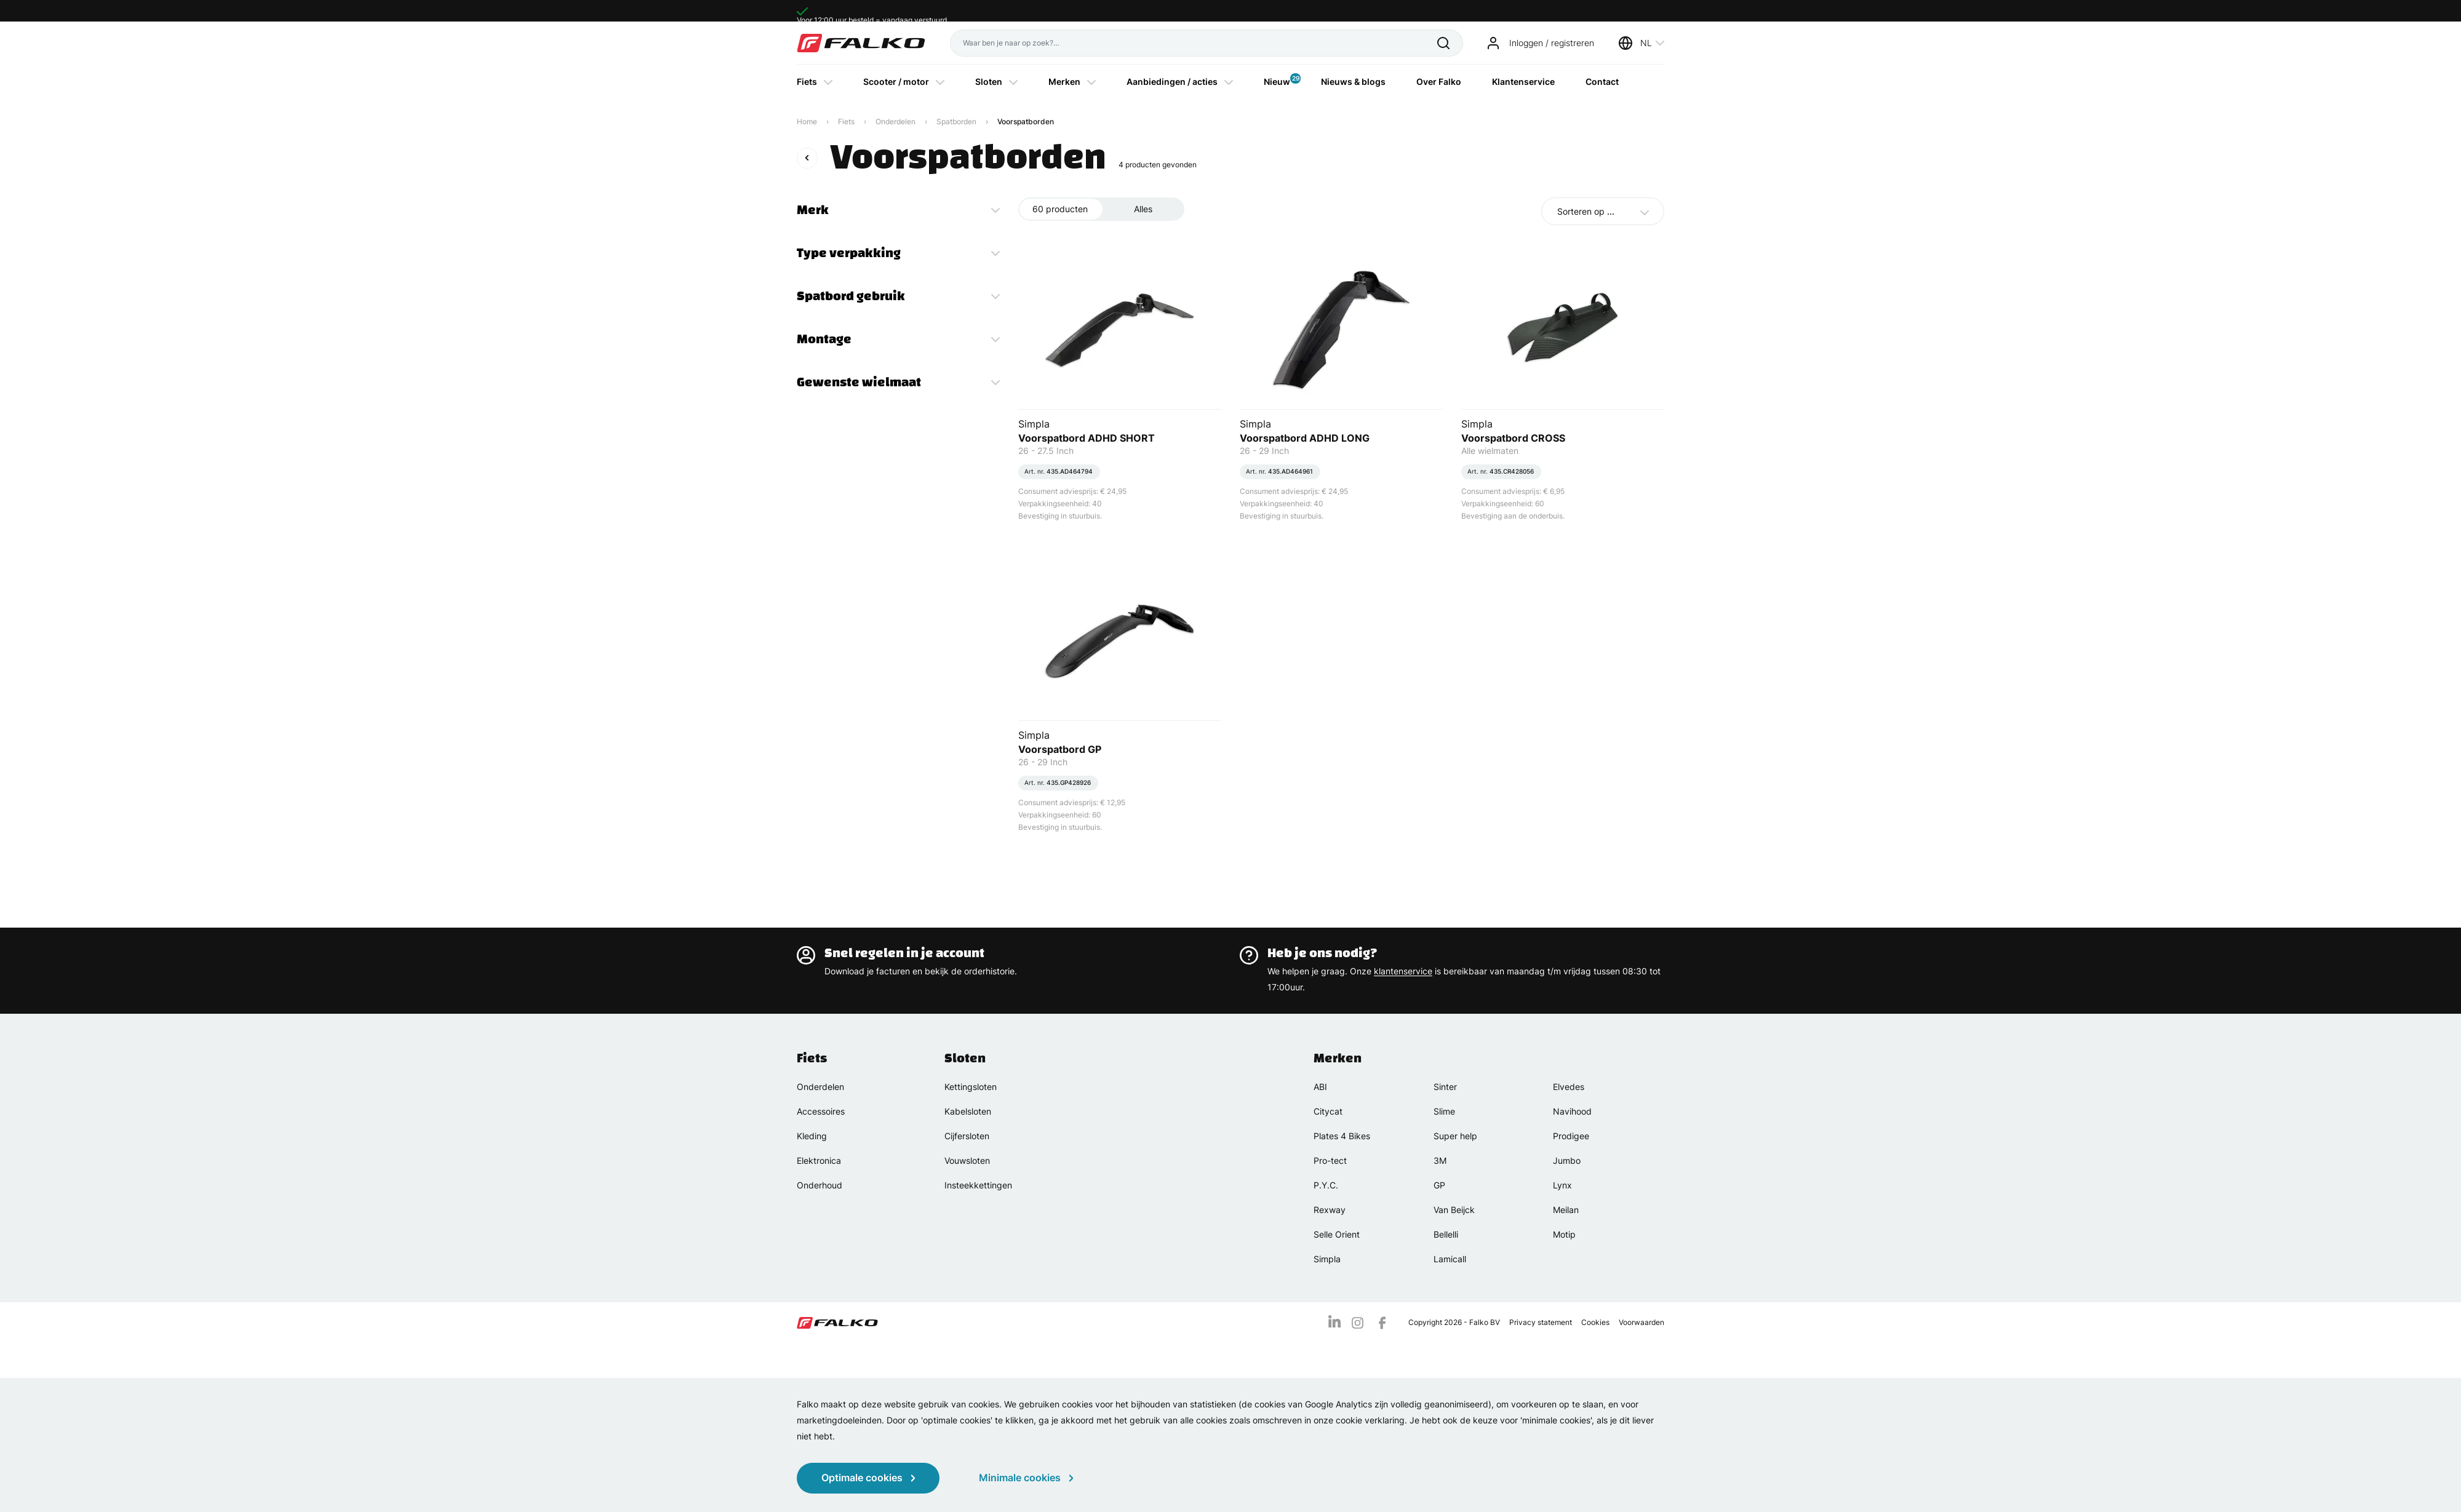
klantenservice (1403, 971)
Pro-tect (1330, 1160)
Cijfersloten (966, 1136)
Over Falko (1438, 81)
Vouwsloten (967, 1160)
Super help (1455, 1136)
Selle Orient (1337, 1234)
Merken (1064, 81)
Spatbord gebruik (851, 296)
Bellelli (1446, 1234)
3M (1440, 1160)
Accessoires (821, 1111)
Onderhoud (819, 1185)
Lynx (1562, 1185)
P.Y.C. (1326, 1185)
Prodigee (1571, 1136)
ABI (1320, 1086)
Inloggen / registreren (1551, 43)
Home (807, 121)
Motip (1564, 1234)
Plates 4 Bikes (1342, 1136)
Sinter (1445, 1086)
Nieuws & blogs (1353, 81)
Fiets (807, 81)
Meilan (1566, 1209)
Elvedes (1568, 1086)
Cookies (1595, 1322)
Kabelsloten (967, 1111)
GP (1439, 1185)
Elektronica (819, 1160)
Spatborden (956, 121)
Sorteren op (1585, 211)
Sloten (988, 81)
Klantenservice (1523, 81)
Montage (824, 339)
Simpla (1327, 1259)
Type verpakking (849, 253)
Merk (813, 209)
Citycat (1328, 1111)
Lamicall (1450, 1259)
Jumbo (1567, 1160)
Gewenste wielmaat (859, 382)
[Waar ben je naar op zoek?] (1193, 43)
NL (1646, 43)
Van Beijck (1454, 1209)
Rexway (1330, 1209)
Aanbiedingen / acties (1172, 81)
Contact (1602, 81)
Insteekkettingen (978, 1185)
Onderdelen (895, 121)
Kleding (812, 1136)
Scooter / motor (896, 81)
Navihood (1572, 1111)
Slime (1444, 1111)
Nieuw (1277, 80)
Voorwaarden (1641, 1322)
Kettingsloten (970, 1086)
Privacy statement (1540, 1322)
